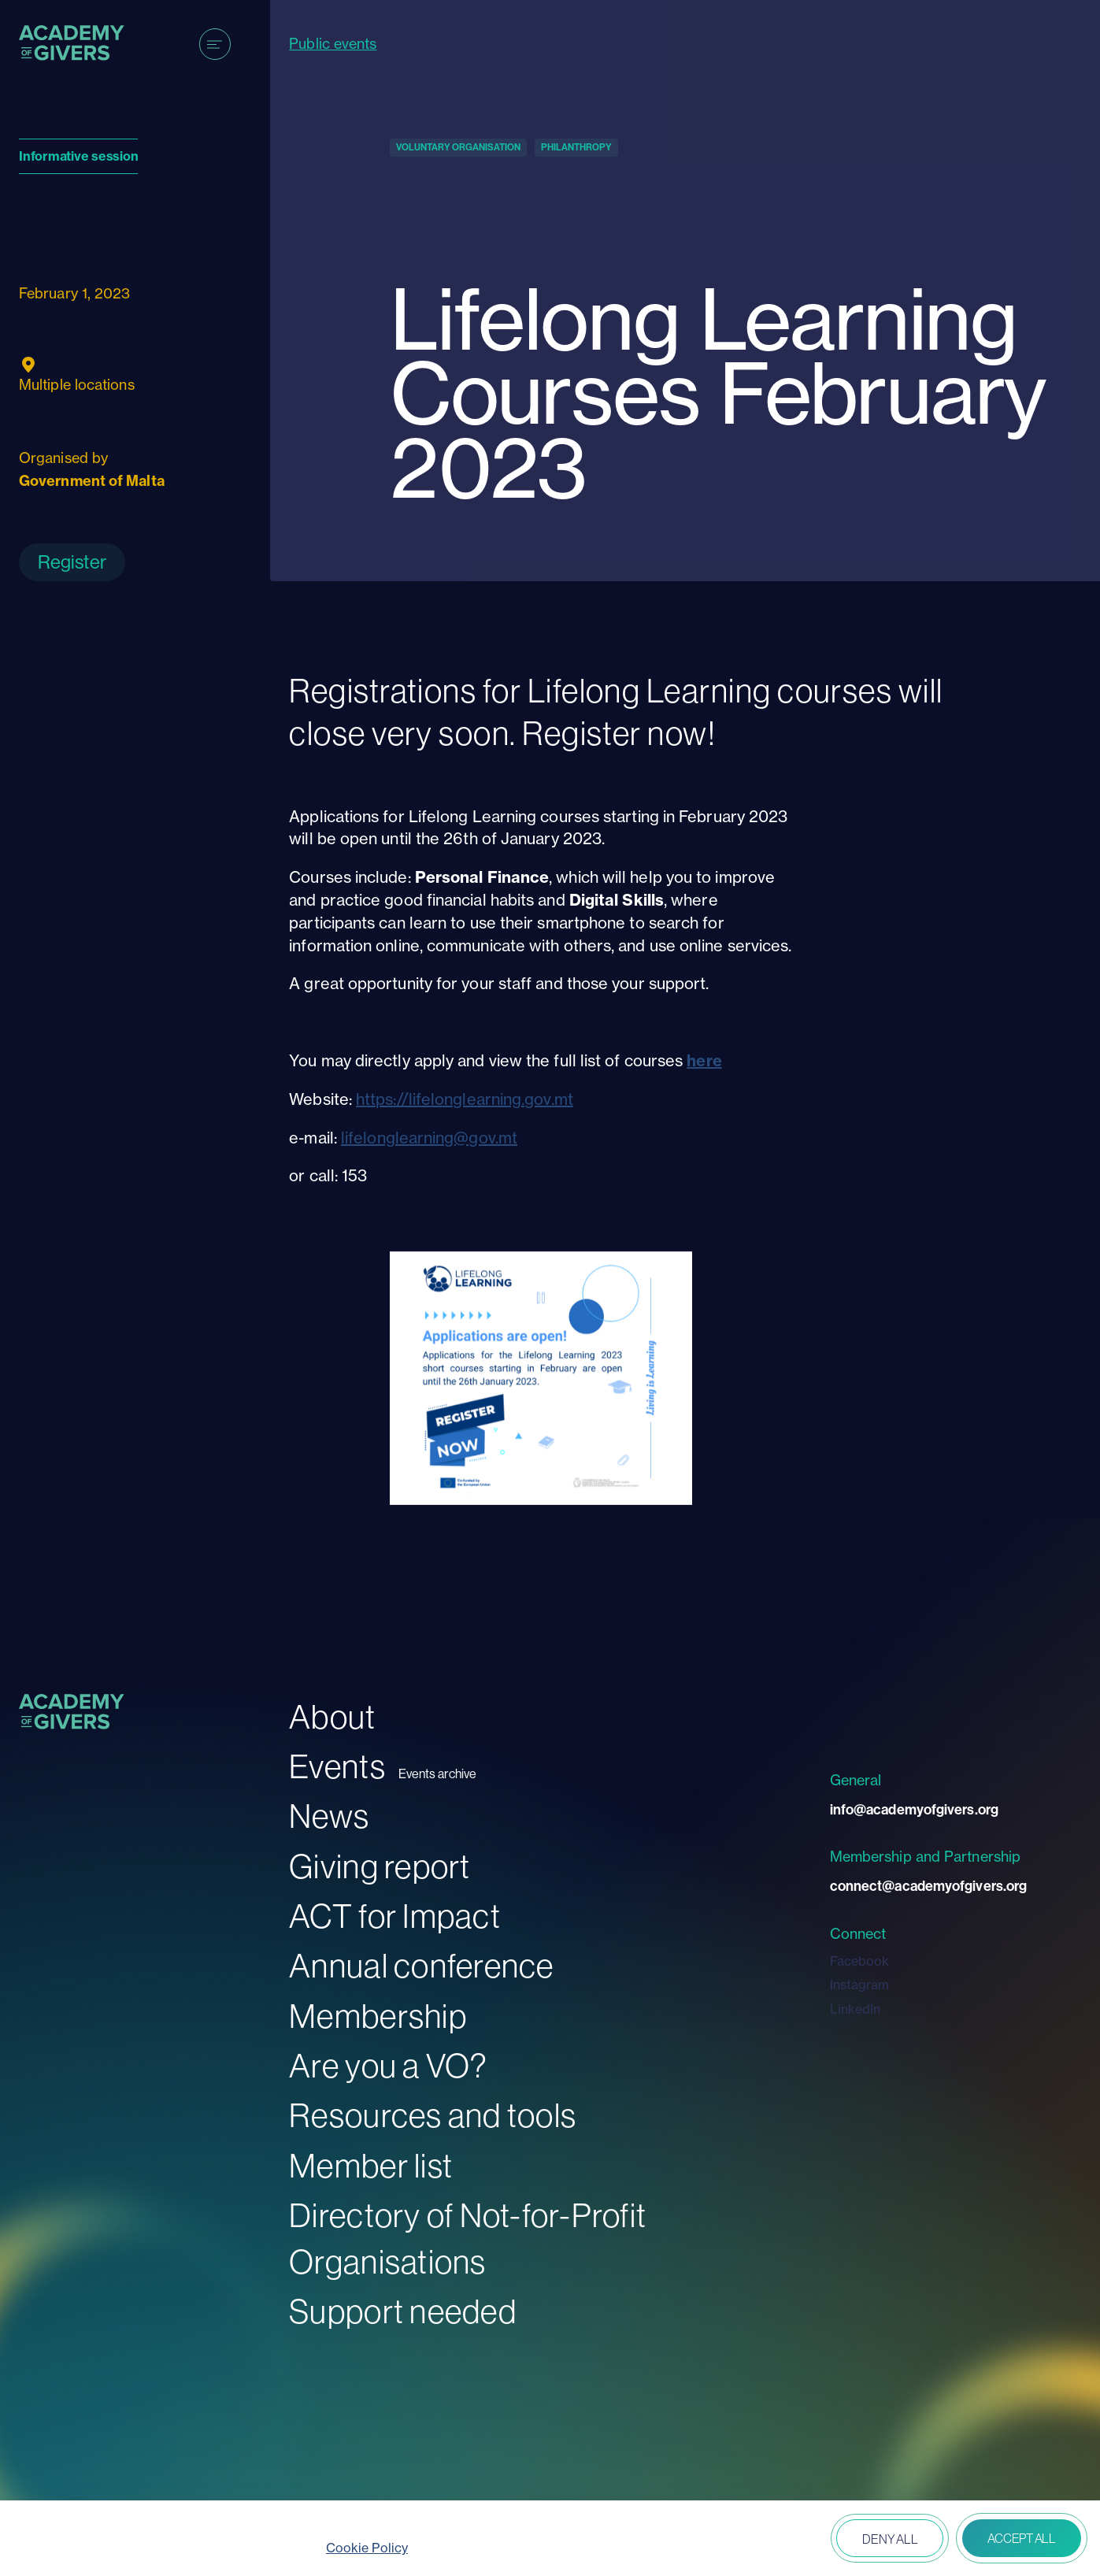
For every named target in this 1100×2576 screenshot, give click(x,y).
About (332, 1716)
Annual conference (421, 1965)
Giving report (379, 1866)
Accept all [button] (1021, 2538)
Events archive (437, 1773)
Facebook (860, 1961)
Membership (378, 2016)
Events (337, 1766)
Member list (371, 2165)
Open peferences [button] (778, 2539)
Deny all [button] (889, 2539)
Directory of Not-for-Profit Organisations (467, 2238)
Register (72, 561)
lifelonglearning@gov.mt (429, 1137)
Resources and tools (432, 2115)
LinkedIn (855, 2009)
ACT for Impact (395, 1916)
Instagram (860, 1984)
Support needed (403, 2311)
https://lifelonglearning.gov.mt (464, 1099)
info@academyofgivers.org (914, 1809)
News (329, 1816)
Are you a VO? (388, 2065)
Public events (332, 44)
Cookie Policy (367, 2548)
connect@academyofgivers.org (928, 1886)
